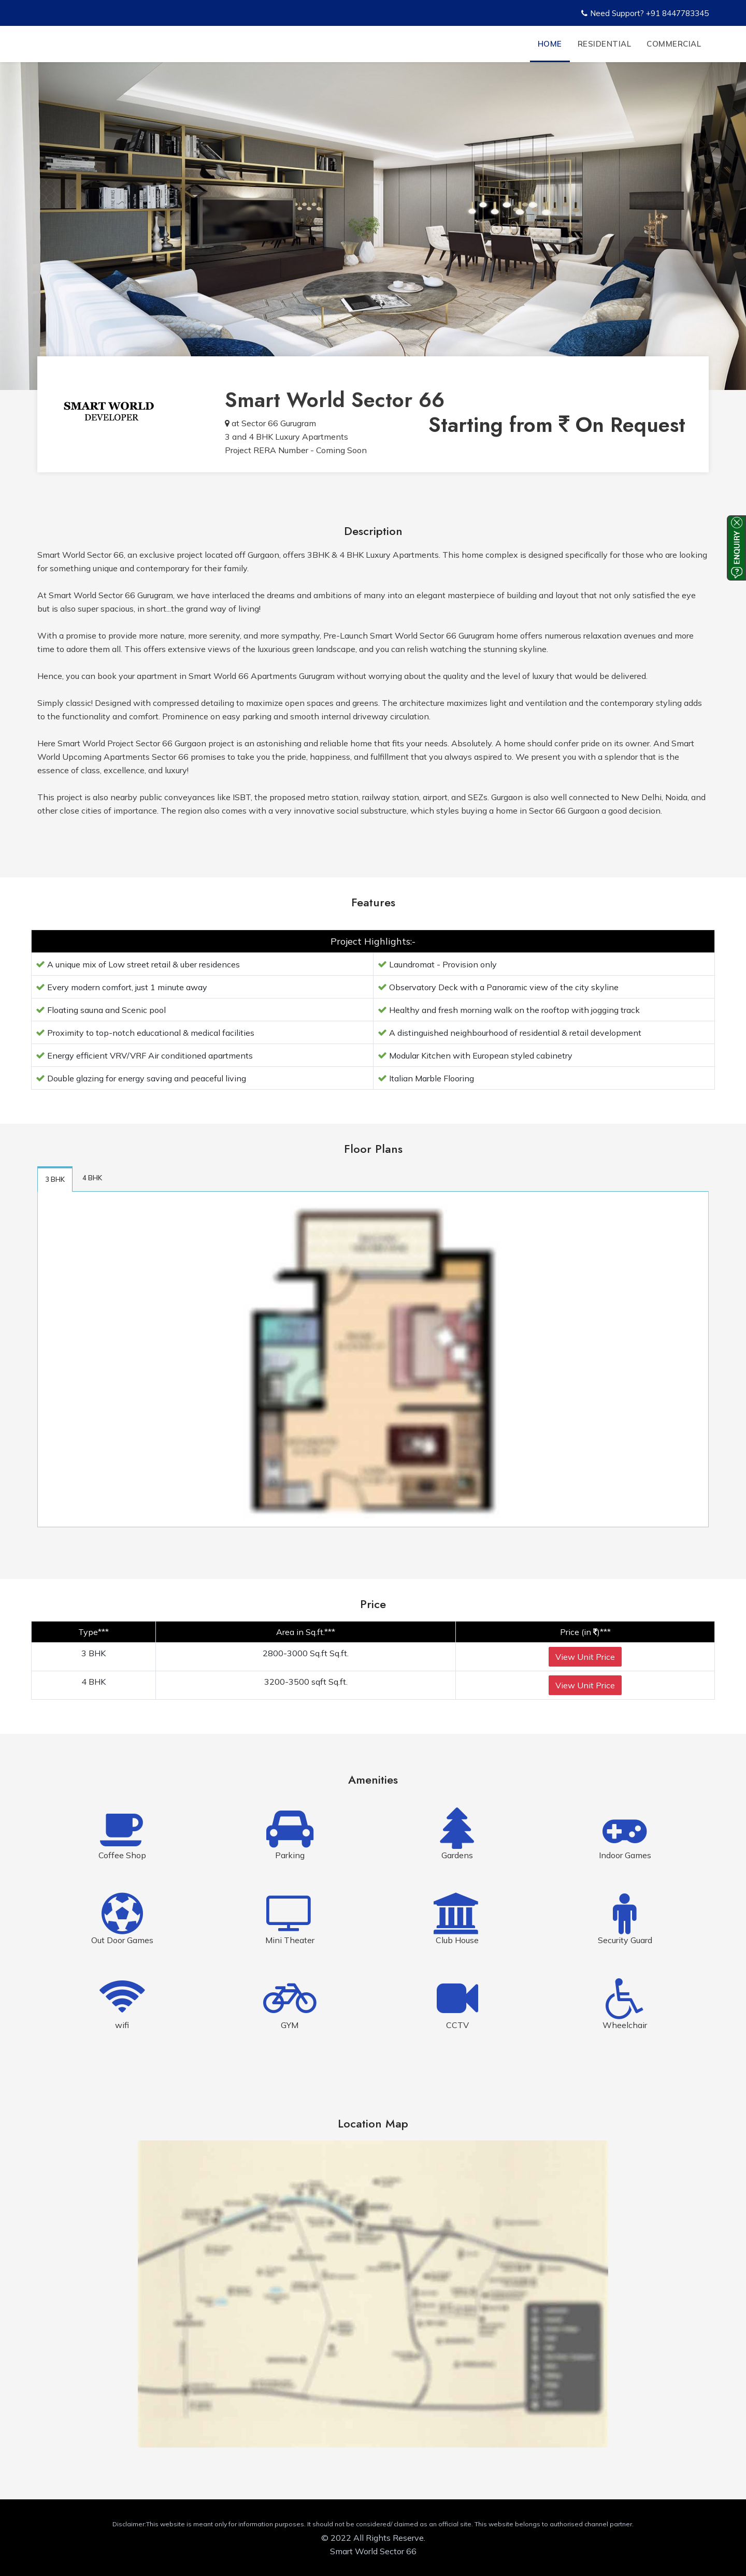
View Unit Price (585, 1657)
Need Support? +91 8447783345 (645, 13)
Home (550, 44)
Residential (605, 44)
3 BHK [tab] (55, 1179)
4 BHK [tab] (92, 1178)
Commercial (674, 44)
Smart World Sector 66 (334, 400)
